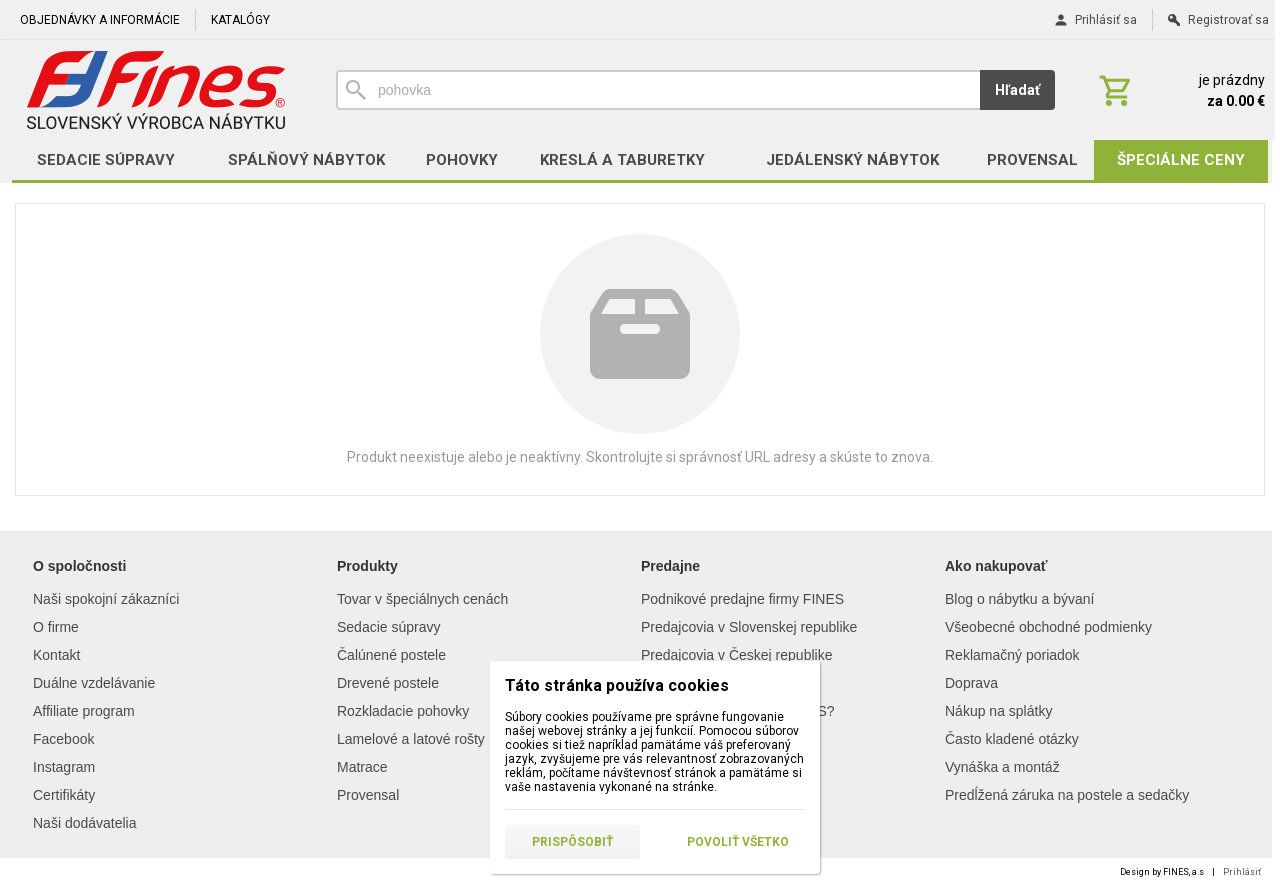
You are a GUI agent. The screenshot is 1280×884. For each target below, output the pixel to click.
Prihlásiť (1242, 872)
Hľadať (1017, 90)
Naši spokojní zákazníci (106, 599)
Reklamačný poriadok (1012, 655)
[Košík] (1180, 90)
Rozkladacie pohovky (403, 711)
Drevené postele (388, 683)
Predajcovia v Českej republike (736, 655)
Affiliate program (84, 711)
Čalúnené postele (391, 655)
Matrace (362, 767)
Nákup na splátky (998, 711)
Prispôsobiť (572, 842)
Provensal (368, 795)
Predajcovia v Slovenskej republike (749, 627)
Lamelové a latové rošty (411, 739)
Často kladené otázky (1012, 739)
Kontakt (56, 655)
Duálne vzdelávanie (94, 683)
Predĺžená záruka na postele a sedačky (1067, 795)
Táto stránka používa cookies (617, 685)
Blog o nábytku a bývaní (1019, 599)
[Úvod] (155, 90)
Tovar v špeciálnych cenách (422, 599)
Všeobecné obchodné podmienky (1048, 627)
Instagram (64, 767)
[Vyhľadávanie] (658, 90)
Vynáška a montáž (1002, 767)
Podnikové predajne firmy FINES (742, 599)
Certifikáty (64, 795)
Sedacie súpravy (389, 627)
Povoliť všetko (738, 842)
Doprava (971, 683)
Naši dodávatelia (85, 823)
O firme (56, 627)
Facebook (63, 739)
